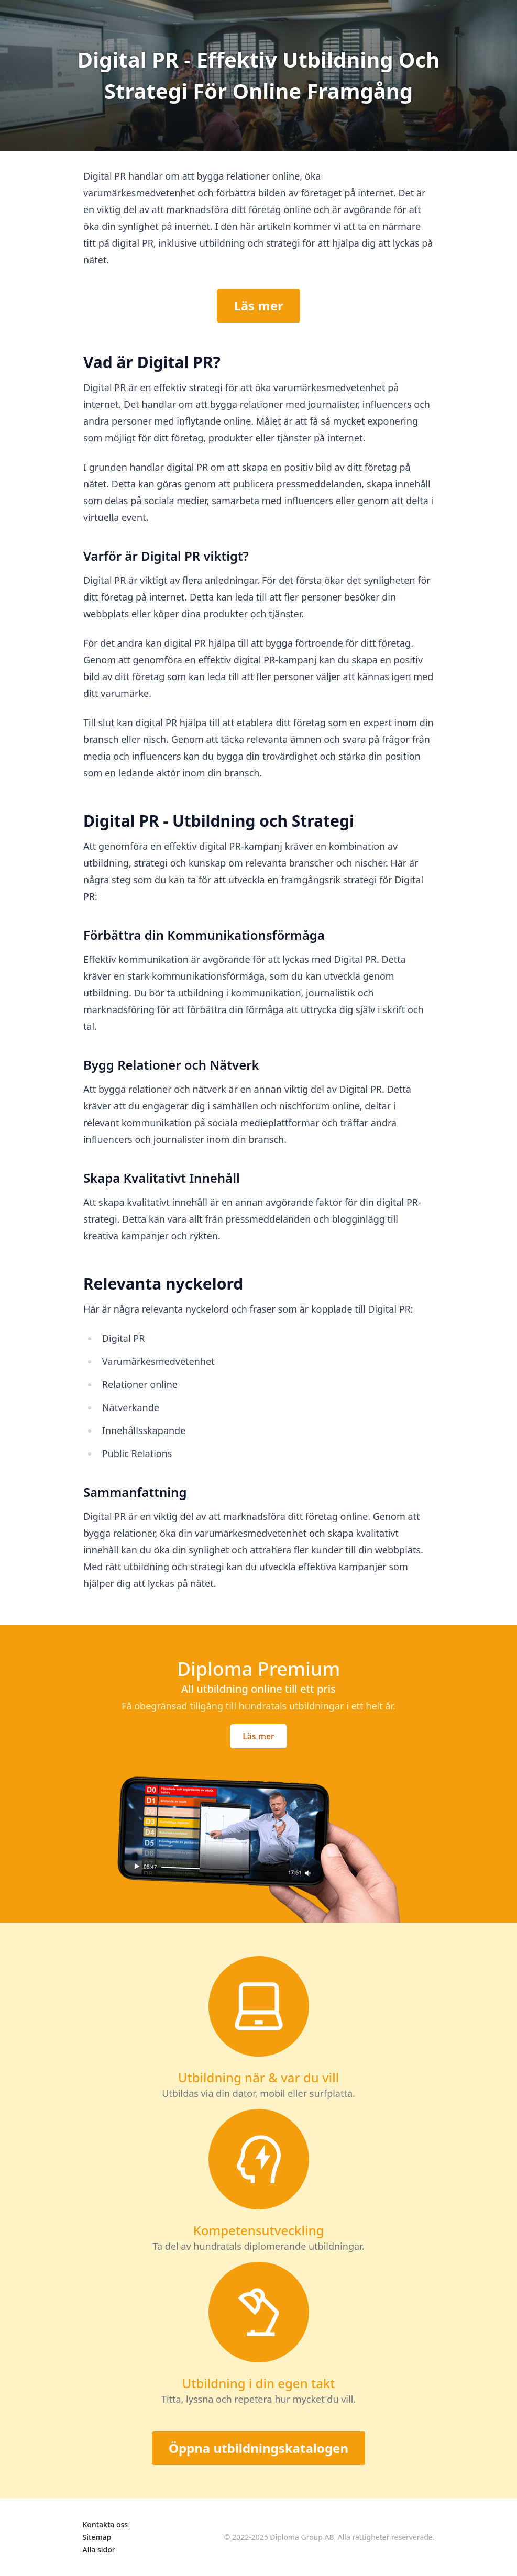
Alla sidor (99, 2550)
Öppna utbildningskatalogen (258, 2448)
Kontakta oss (105, 2524)
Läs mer (258, 305)
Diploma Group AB (302, 2537)
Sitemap (97, 2537)
